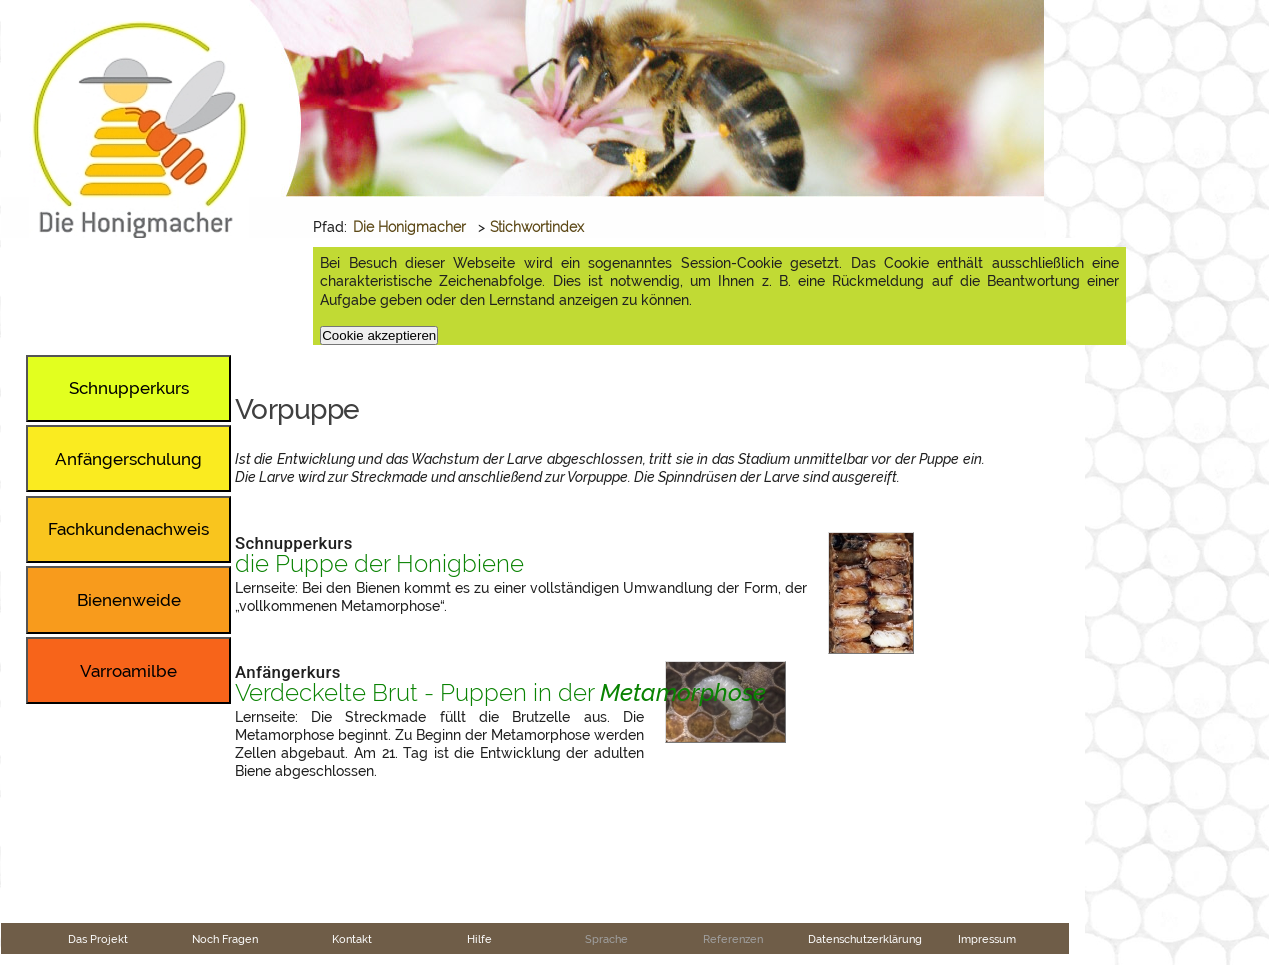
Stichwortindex (537, 227)
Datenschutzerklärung (865, 939)
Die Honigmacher (409, 227)
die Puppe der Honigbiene (379, 564)
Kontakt (352, 939)
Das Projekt (98, 939)
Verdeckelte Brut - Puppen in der (500, 693)
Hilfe (479, 939)
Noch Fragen (225, 939)
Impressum (987, 939)
